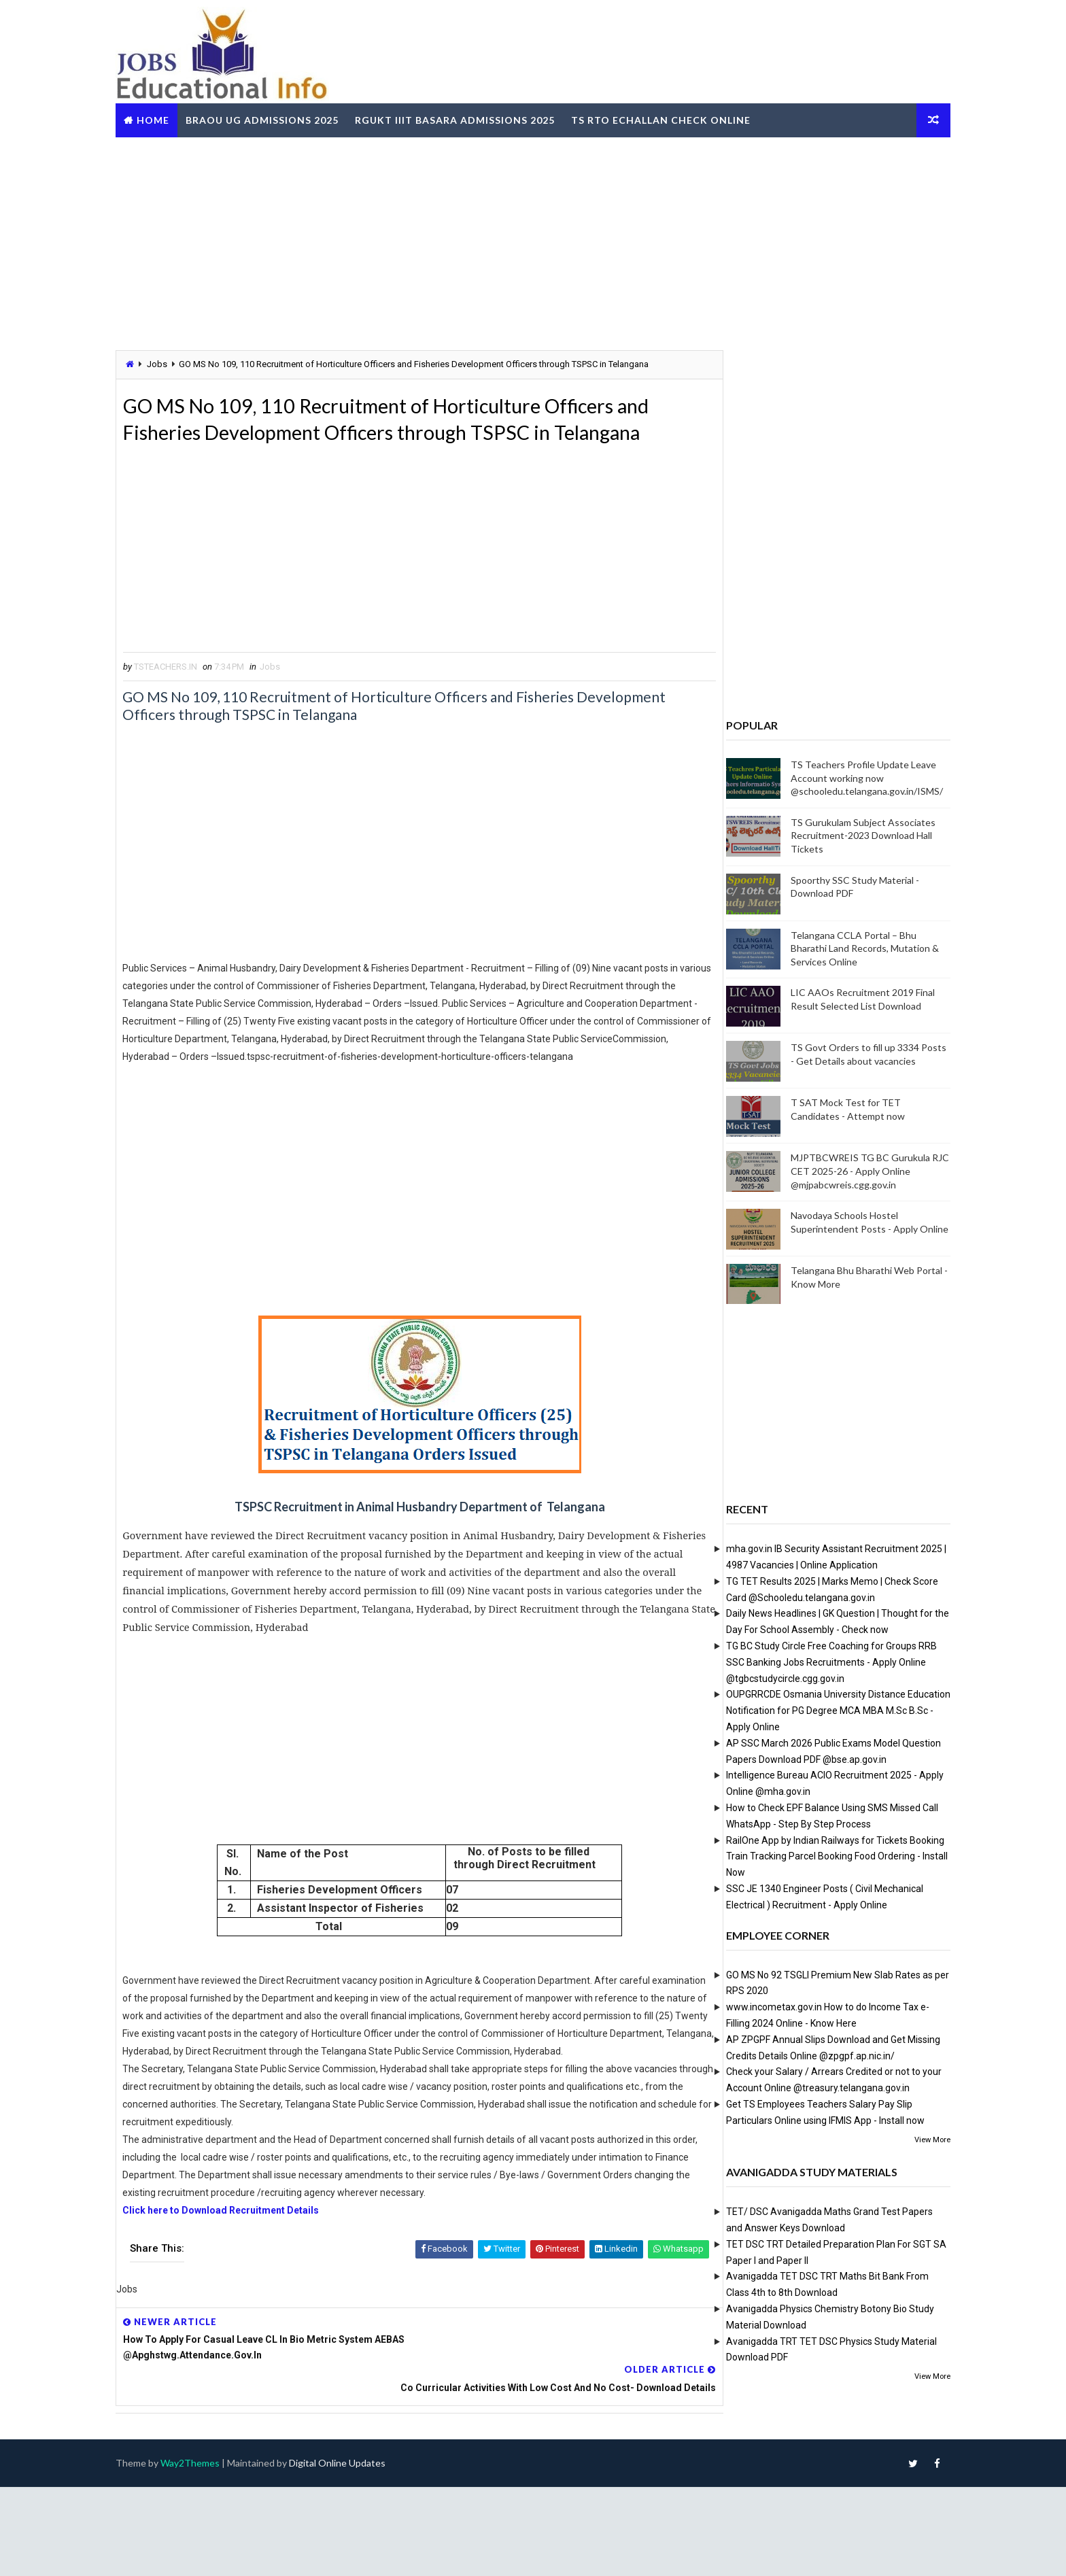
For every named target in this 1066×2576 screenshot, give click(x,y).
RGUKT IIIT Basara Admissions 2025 (481, 118)
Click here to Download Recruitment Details (248, 2329)
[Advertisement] (533, 240)
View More (906, 2138)
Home (179, 118)
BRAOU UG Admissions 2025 (288, 118)
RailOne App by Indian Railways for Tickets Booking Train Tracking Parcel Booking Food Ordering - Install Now (810, 1855)
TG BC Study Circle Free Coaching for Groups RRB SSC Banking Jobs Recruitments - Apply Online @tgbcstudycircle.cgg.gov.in (805, 1661)
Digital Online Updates (363, 2552)
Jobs (183, 363)
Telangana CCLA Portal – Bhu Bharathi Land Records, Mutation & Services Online (838, 948)
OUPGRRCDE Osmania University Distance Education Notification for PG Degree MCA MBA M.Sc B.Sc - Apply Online (812, 1710)
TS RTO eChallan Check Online (687, 118)
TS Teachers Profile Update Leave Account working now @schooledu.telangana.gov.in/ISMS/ (840, 777)
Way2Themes (216, 2552)
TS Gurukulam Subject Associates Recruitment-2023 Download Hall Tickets (836, 835)
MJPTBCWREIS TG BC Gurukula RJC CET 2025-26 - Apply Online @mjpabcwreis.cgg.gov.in (843, 1170)
